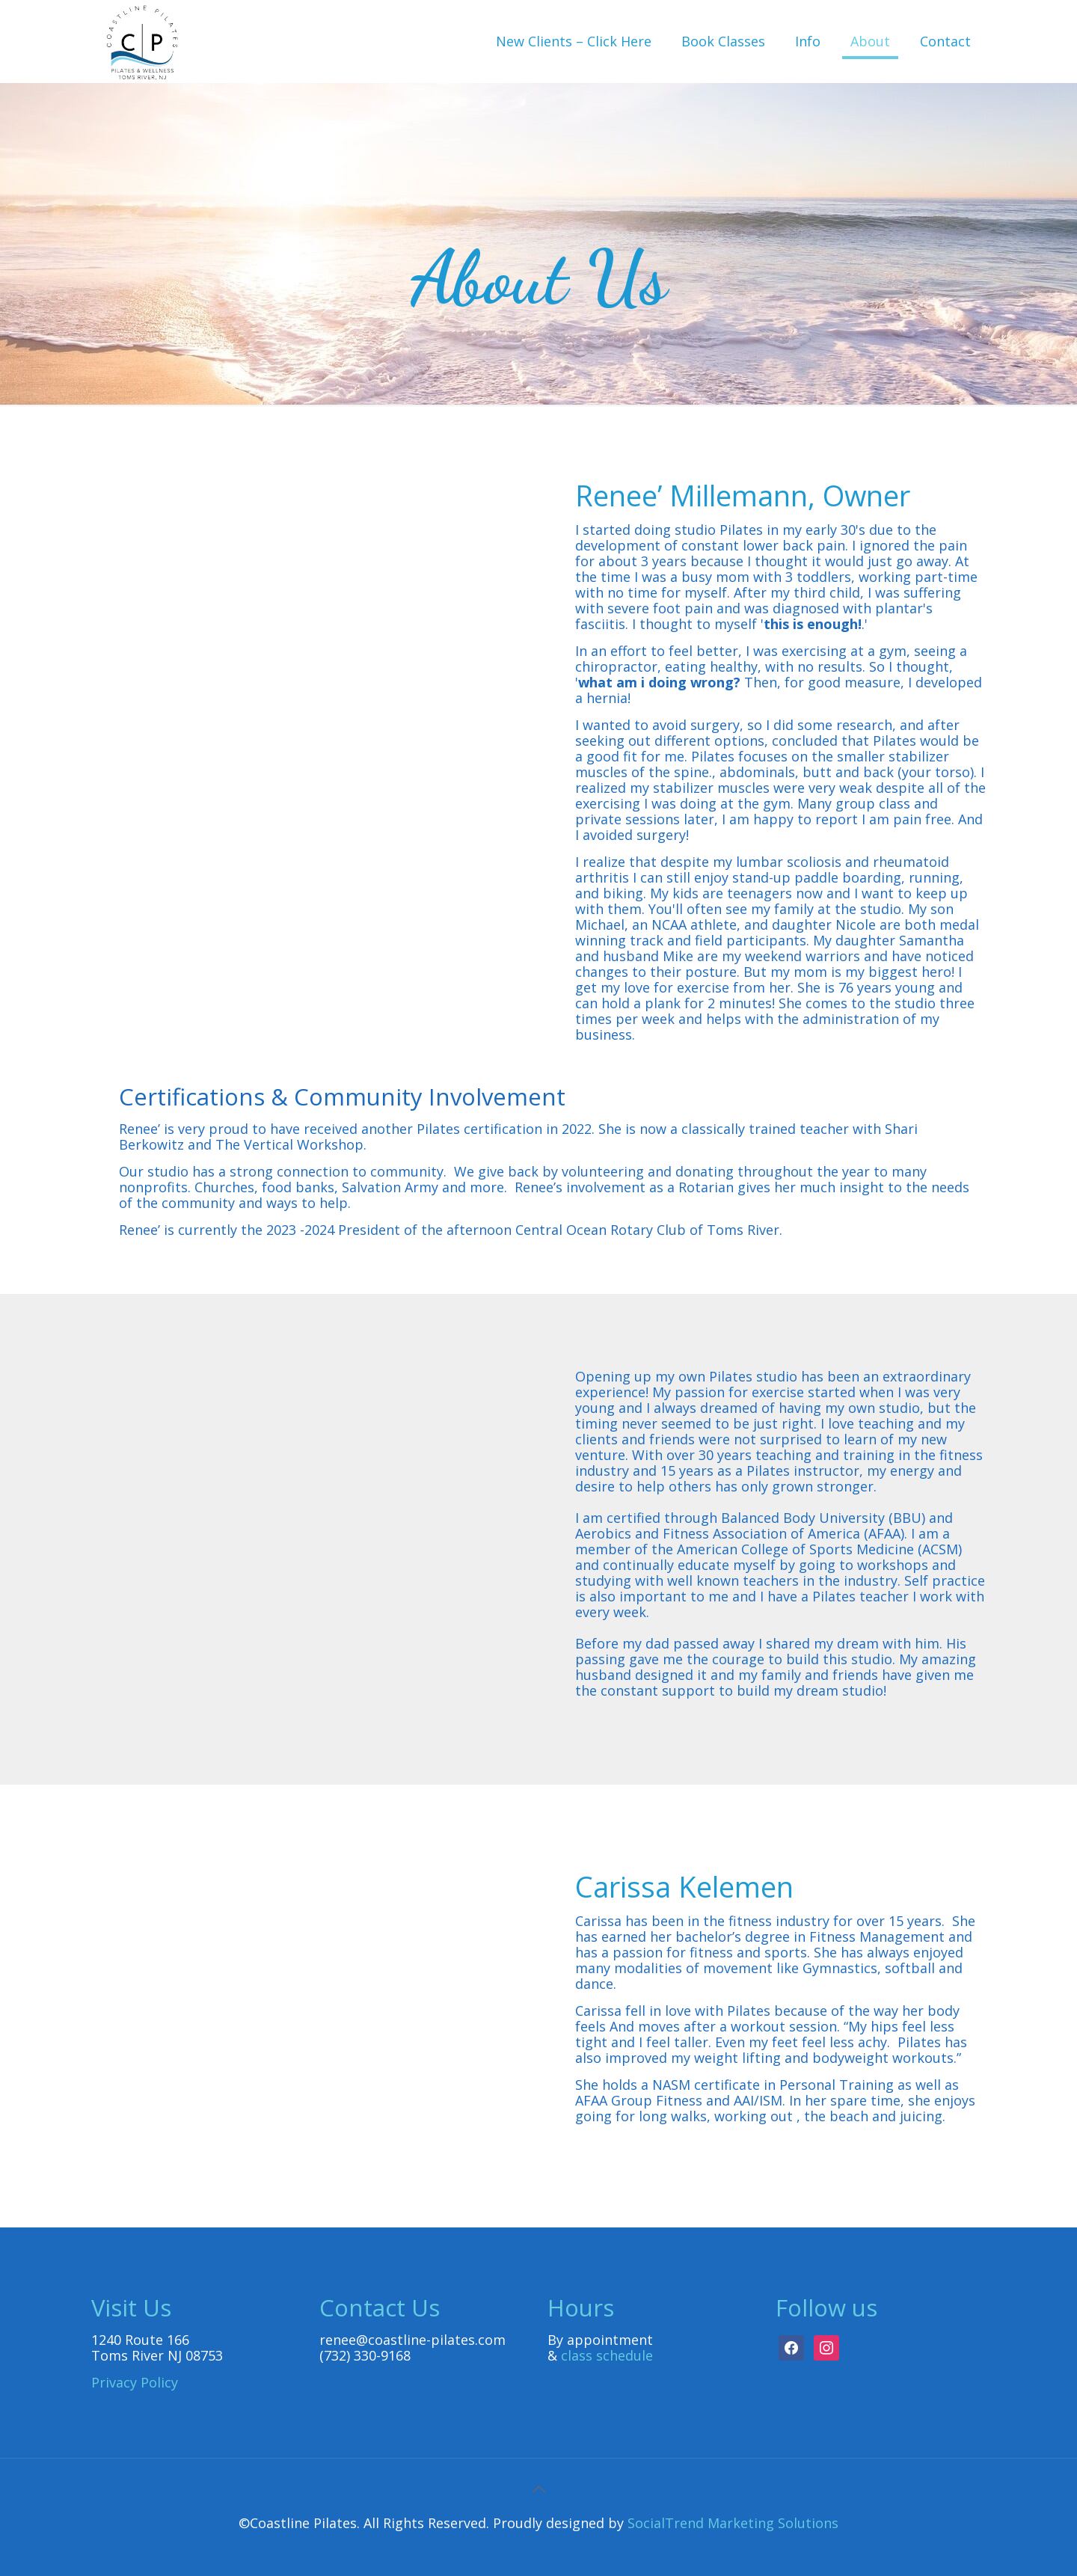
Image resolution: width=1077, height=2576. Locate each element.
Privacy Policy (134, 2382)
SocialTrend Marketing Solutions (733, 2523)
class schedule (607, 2355)
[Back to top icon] (538, 2489)
